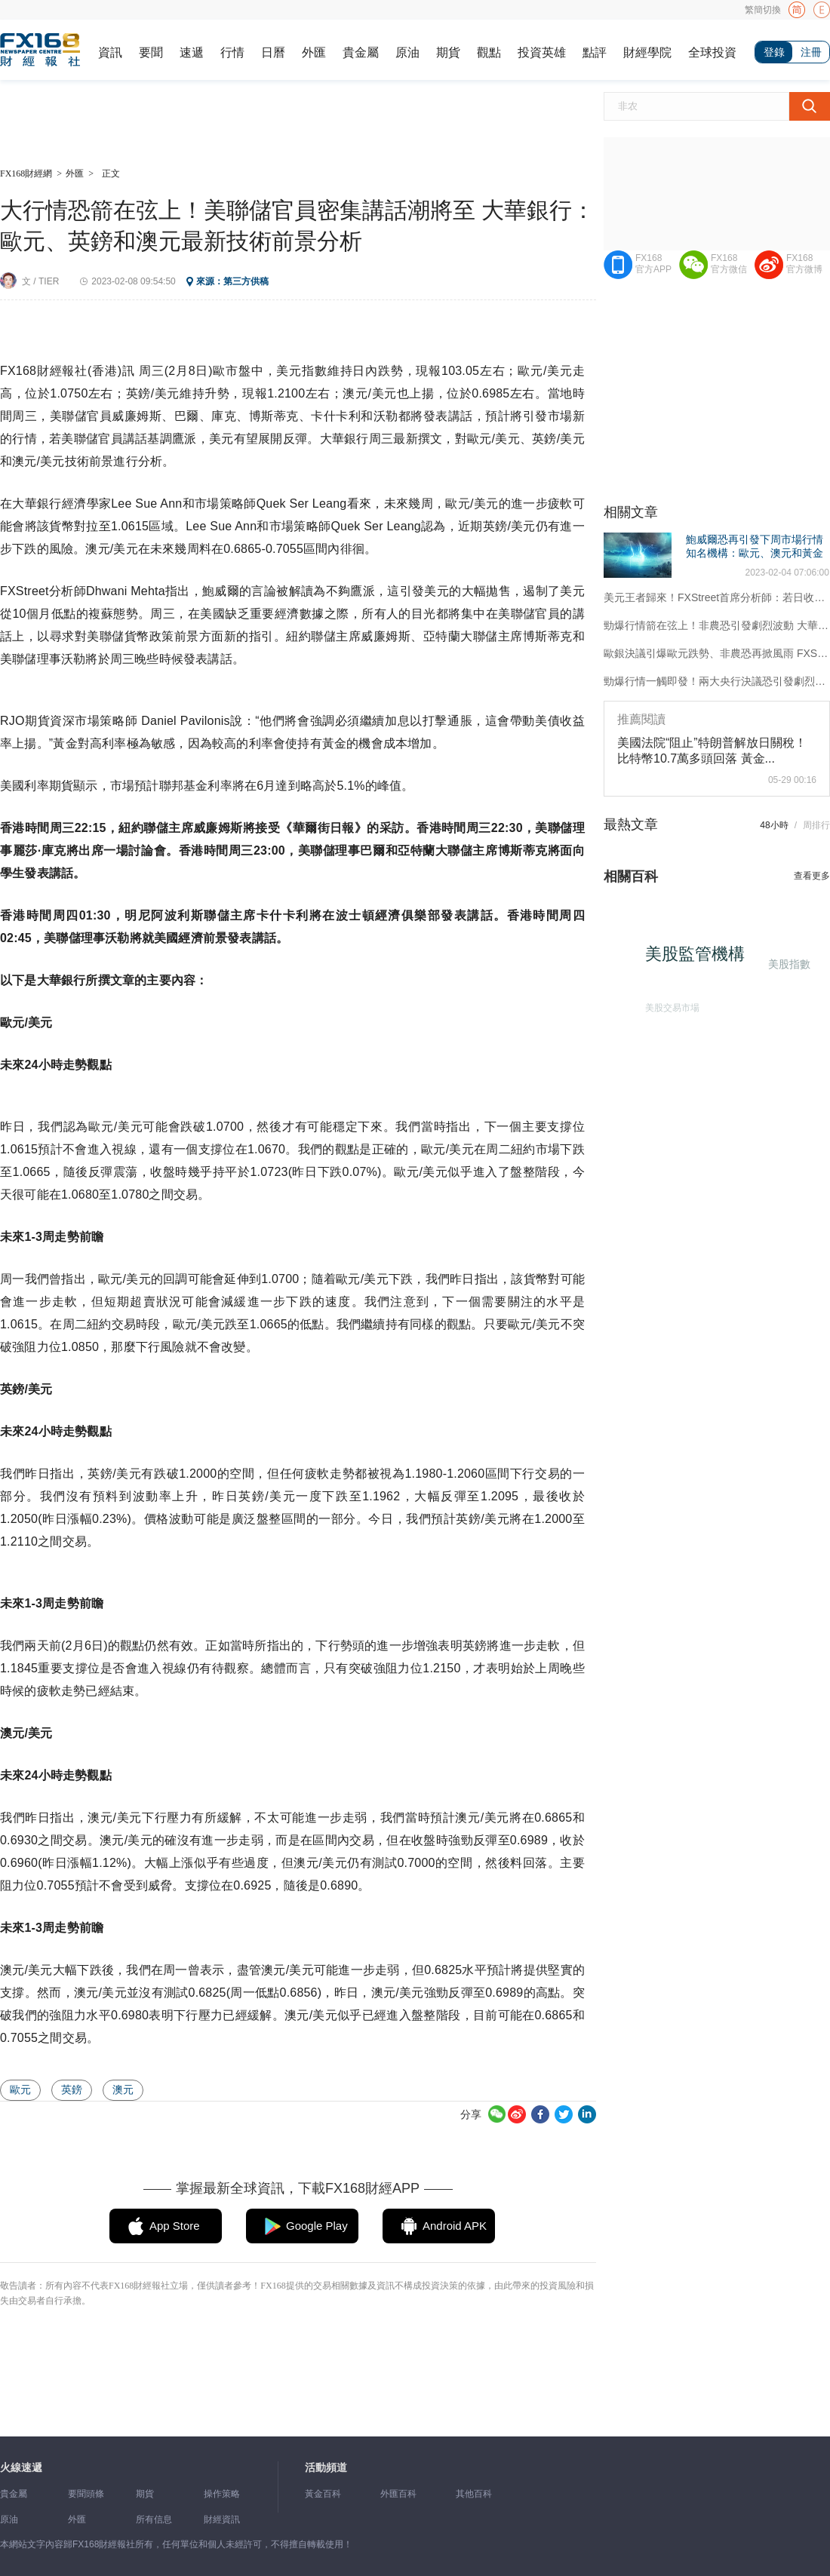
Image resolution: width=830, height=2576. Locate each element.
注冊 (811, 52)
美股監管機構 (702, 960)
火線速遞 (21, 2467)
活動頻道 (326, 2467)
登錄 (774, 52)
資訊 (110, 52)
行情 (232, 52)
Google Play (317, 2225)
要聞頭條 (86, 2493)
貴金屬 (361, 52)
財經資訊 (222, 2519)
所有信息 (154, 2519)
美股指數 (787, 963)
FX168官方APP (653, 264)
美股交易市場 (667, 1003)
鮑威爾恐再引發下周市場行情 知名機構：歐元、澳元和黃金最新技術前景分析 (754, 553)
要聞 (151, 52)
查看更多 (812, 875)
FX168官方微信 (729, 264)
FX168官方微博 (804, 264)
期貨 (448, 52)
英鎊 (71, 2089)
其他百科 (474, 2493)
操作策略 (222, 2493)
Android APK (455, 2225)
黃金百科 (323, 2493)
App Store (174, 2225)
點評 (595, 52)
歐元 (20, 2089)
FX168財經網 (26, 173)
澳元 (123, 2089)
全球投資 (712, 52)
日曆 (273, 52)
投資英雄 (542, 52)
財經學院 (647, 52)
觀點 (489, 52)
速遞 (192, 52)
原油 (407, 52)
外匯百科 (398, 2493)
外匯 (314, 52)
